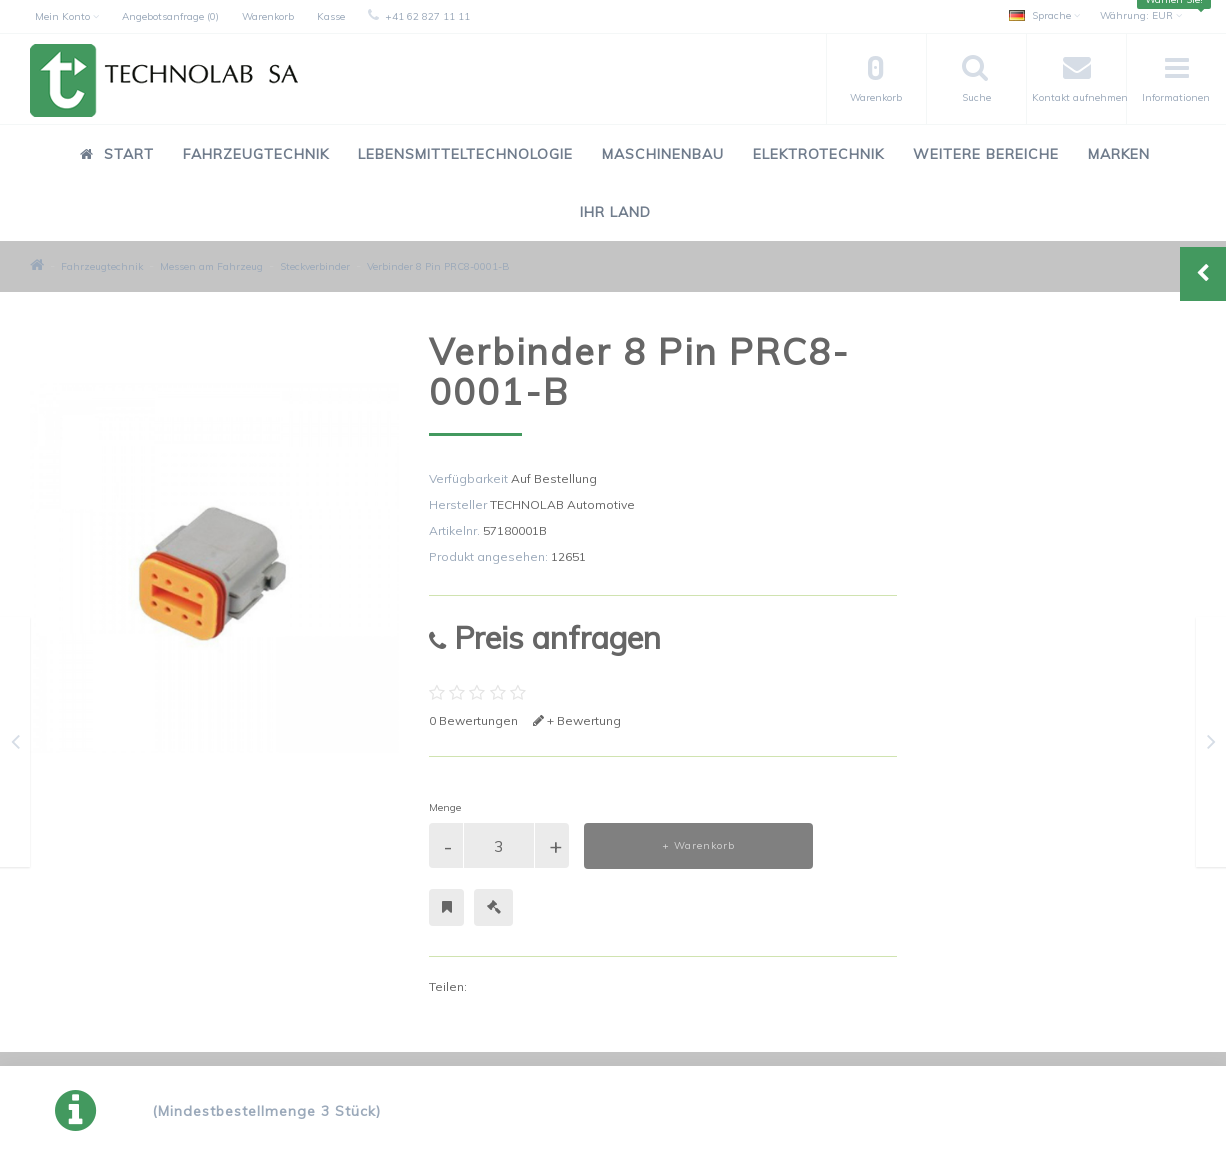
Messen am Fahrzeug (211, 266)
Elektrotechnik (818, 154)
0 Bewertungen (473, 720)
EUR (1141, 15)
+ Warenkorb (698, 845)
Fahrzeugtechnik (256, 154)
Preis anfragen (545, 637)
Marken (1119, 154)
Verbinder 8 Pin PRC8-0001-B (438, 266)
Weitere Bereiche (986, 154)
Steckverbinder (315, 266)
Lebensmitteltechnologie (465, 154)
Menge (445, 807)
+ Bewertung (577, 720)
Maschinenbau (663, 154)
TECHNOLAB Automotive (562, 504)
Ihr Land (615, 212)
